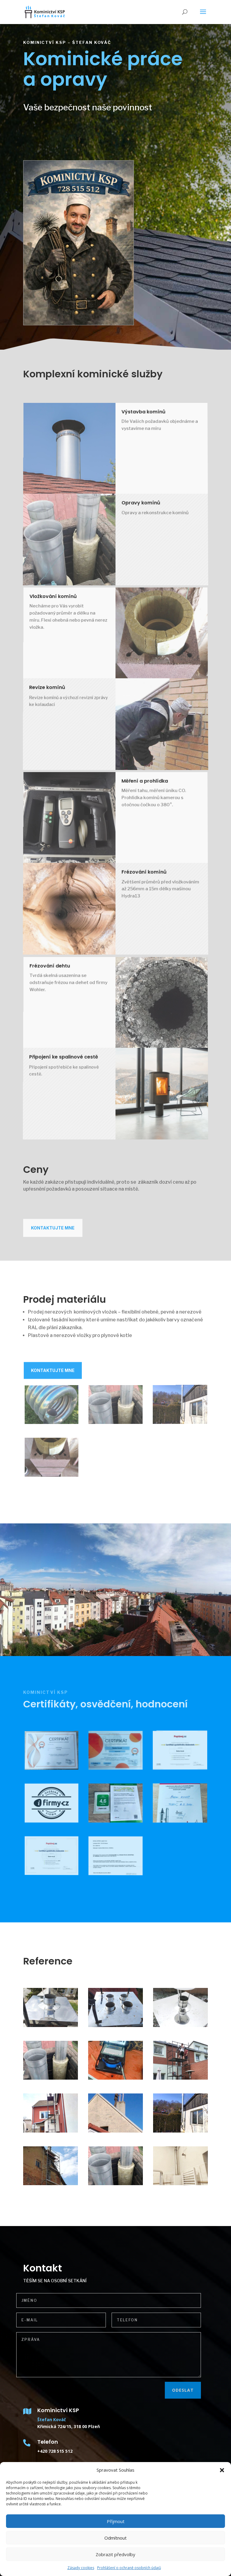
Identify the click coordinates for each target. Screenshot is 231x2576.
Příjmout (116, 2521)
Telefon (47, 2442)
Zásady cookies (80, 2567)
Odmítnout (115, 2538)
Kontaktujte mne (53, 1240)
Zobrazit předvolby (115, 2554)
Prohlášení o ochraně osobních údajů (129, 2567)
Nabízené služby (51, 137)
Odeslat (156, 2390)
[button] (222, 2470)
